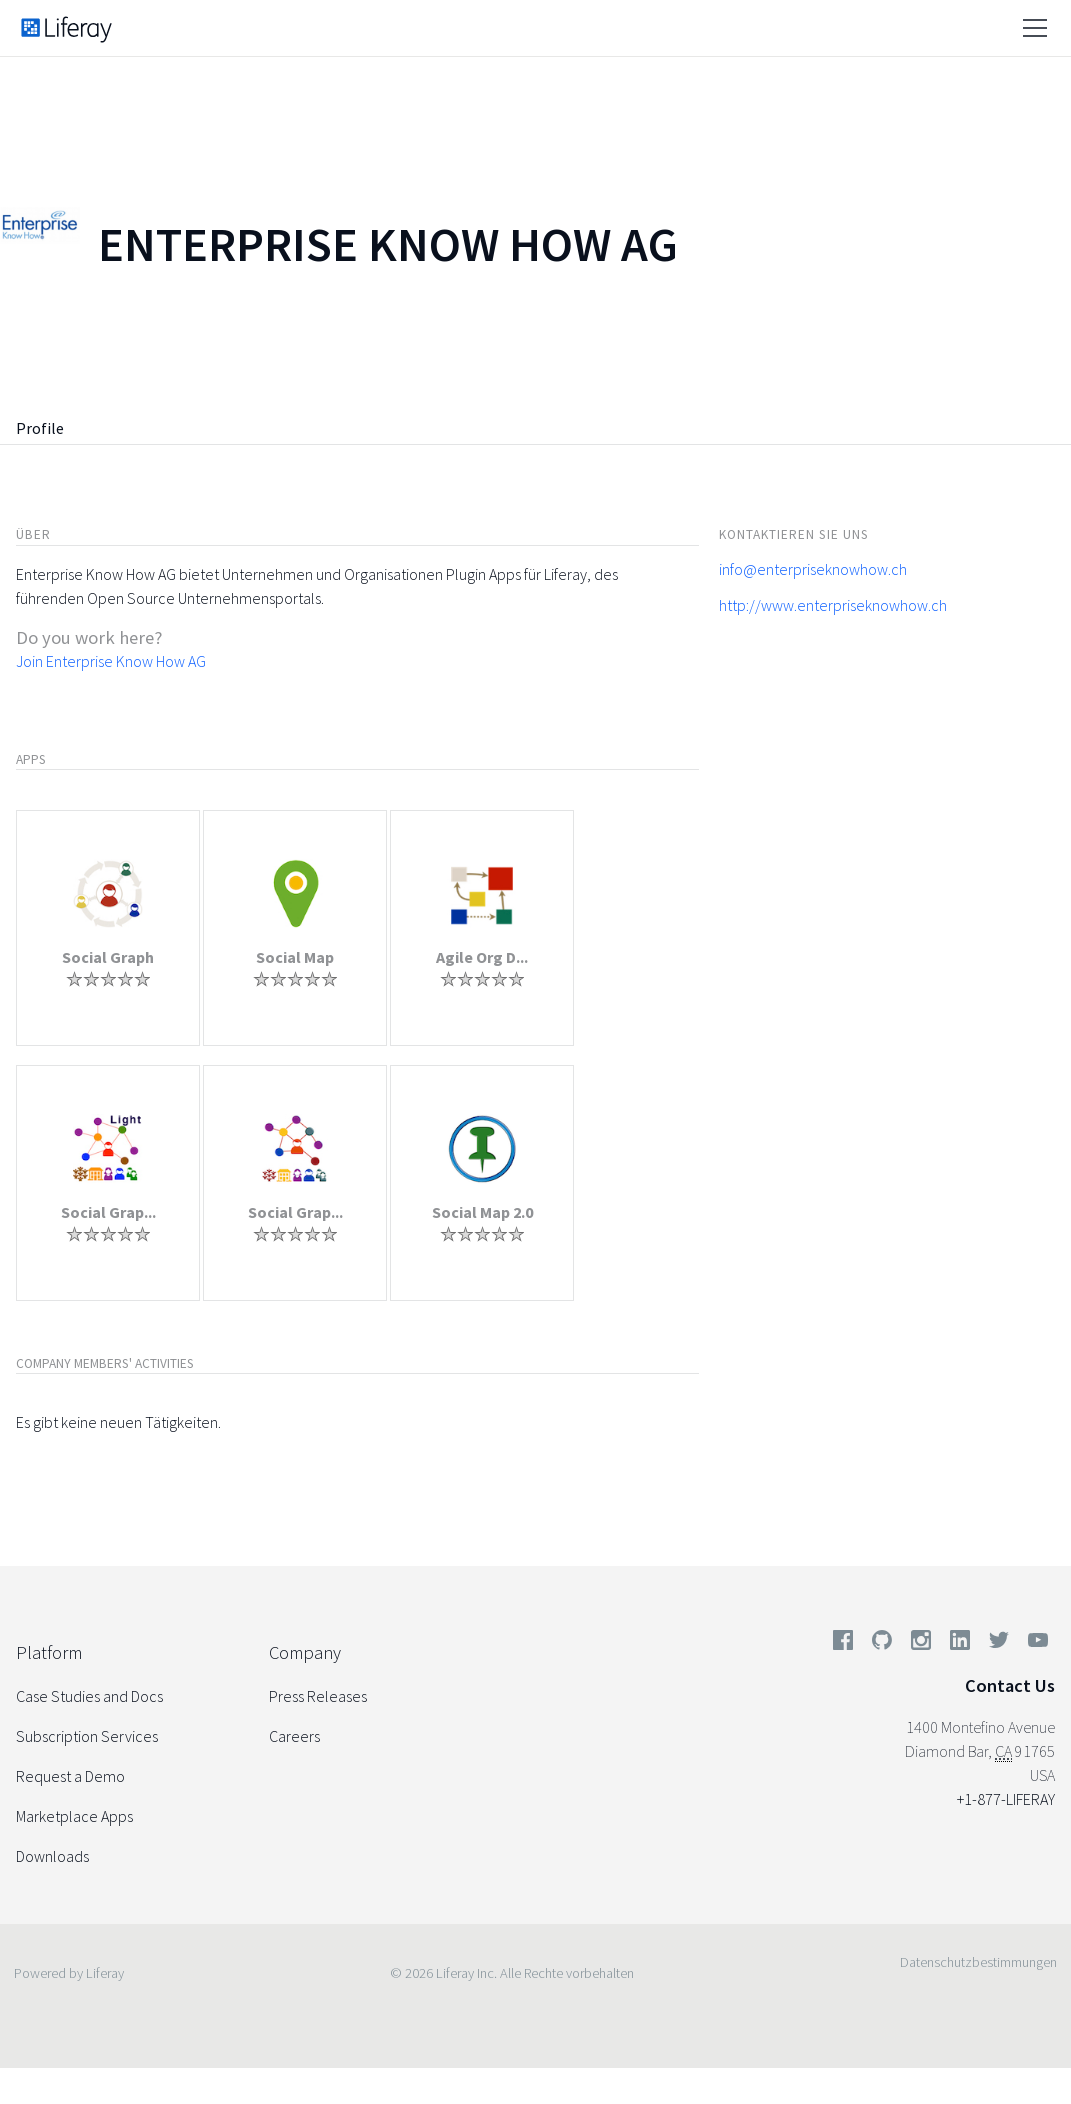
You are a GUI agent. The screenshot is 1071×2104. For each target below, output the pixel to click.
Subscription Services (87, 1736)
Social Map (295, 957)
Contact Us (1010, 1685)
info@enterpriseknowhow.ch (813, 569)
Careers (294, 1736)
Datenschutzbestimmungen (978, 1962)
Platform (49, 1652)
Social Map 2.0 (482, 1212)
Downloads (52, 1856)
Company (305, 1652)
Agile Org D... (482, 957)
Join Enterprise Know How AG (111, 661)
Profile (40, 428)
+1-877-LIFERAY (1006, 1799)
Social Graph (108, 957)
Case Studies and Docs (89, 1696)
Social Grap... (108, 1212)
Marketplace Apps (74, 1816)
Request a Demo (70, 1776)
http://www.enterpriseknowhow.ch (833, 605)
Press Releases (318, 1696)
